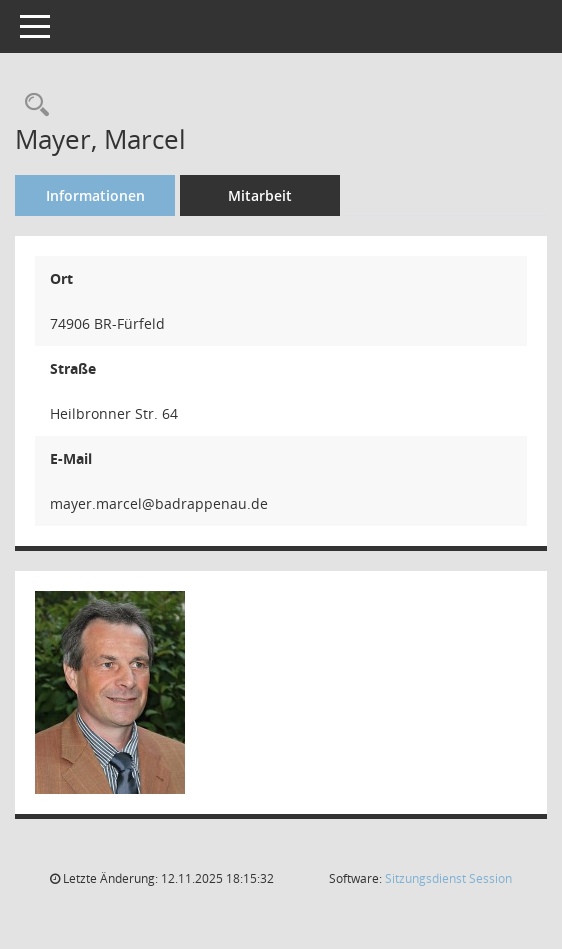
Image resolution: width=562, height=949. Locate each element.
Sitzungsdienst (448, 878)
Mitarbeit (260, 195)
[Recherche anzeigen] (32, 105)
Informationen (95, 195)
